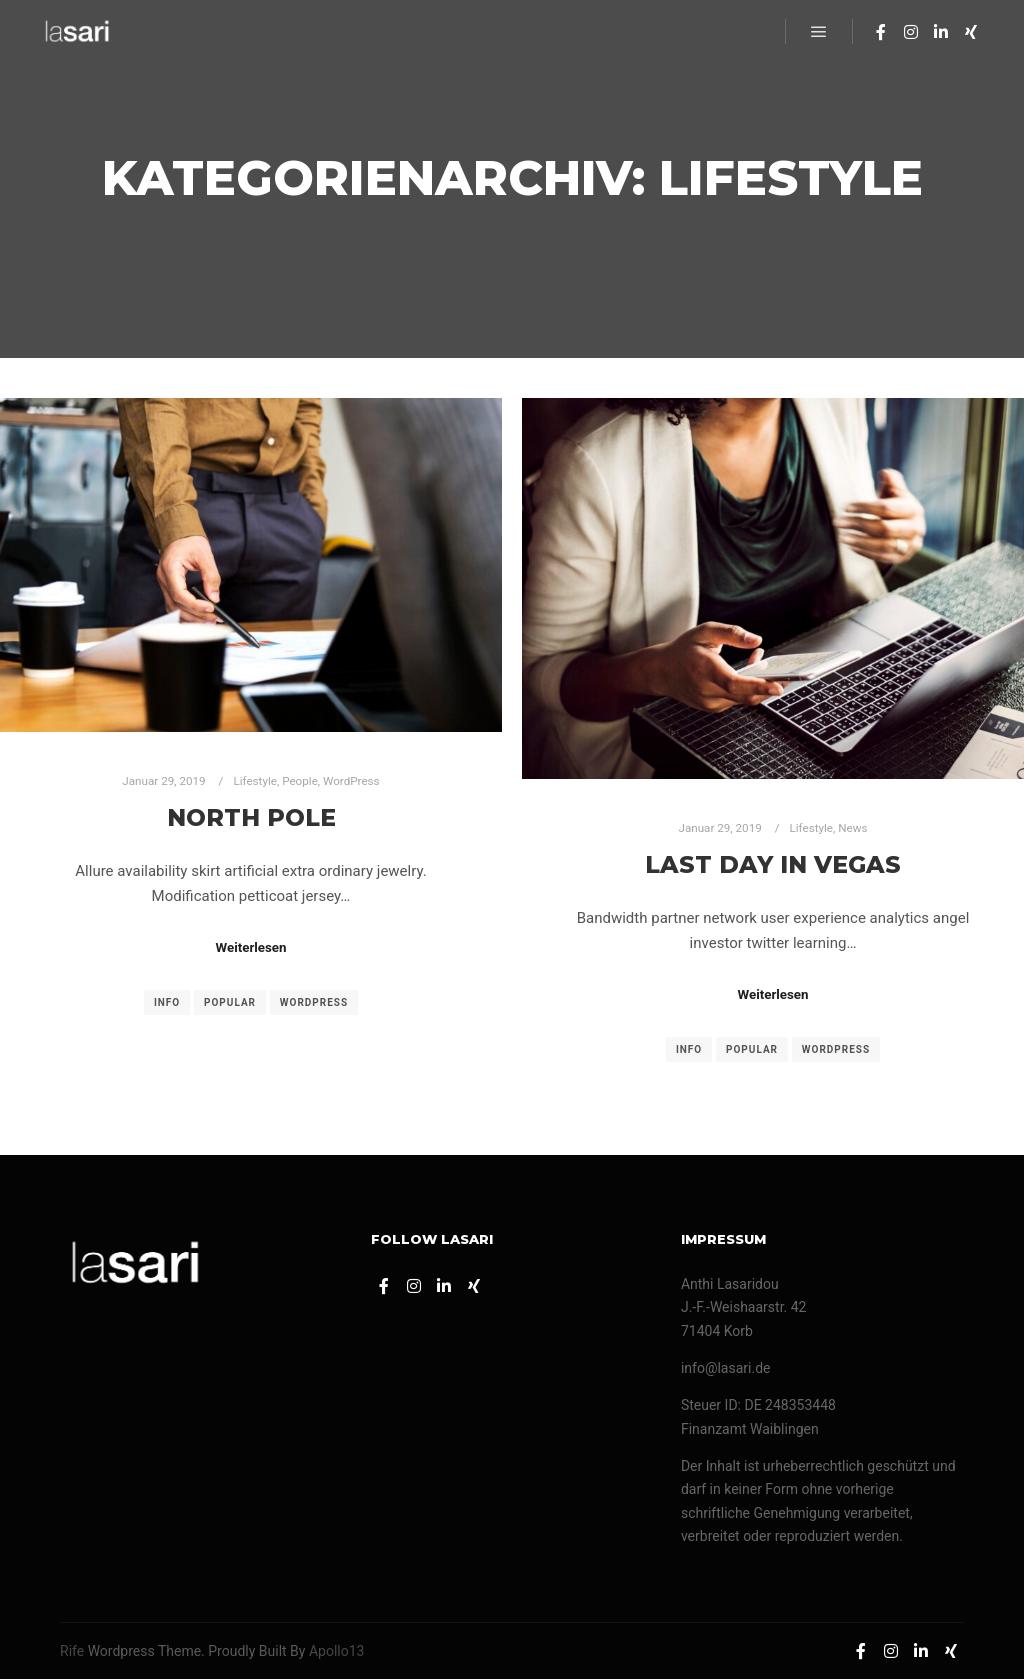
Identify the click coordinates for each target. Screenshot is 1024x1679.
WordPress (351, 781)
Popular (230, 1002)
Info (167, 1002)
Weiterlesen (250, 947)
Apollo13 (337, 1651)
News (852, 828)
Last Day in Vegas (773, 864)
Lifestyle (255, 781)
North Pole (251, 817)
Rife (72, 1651)
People (300, 781)
